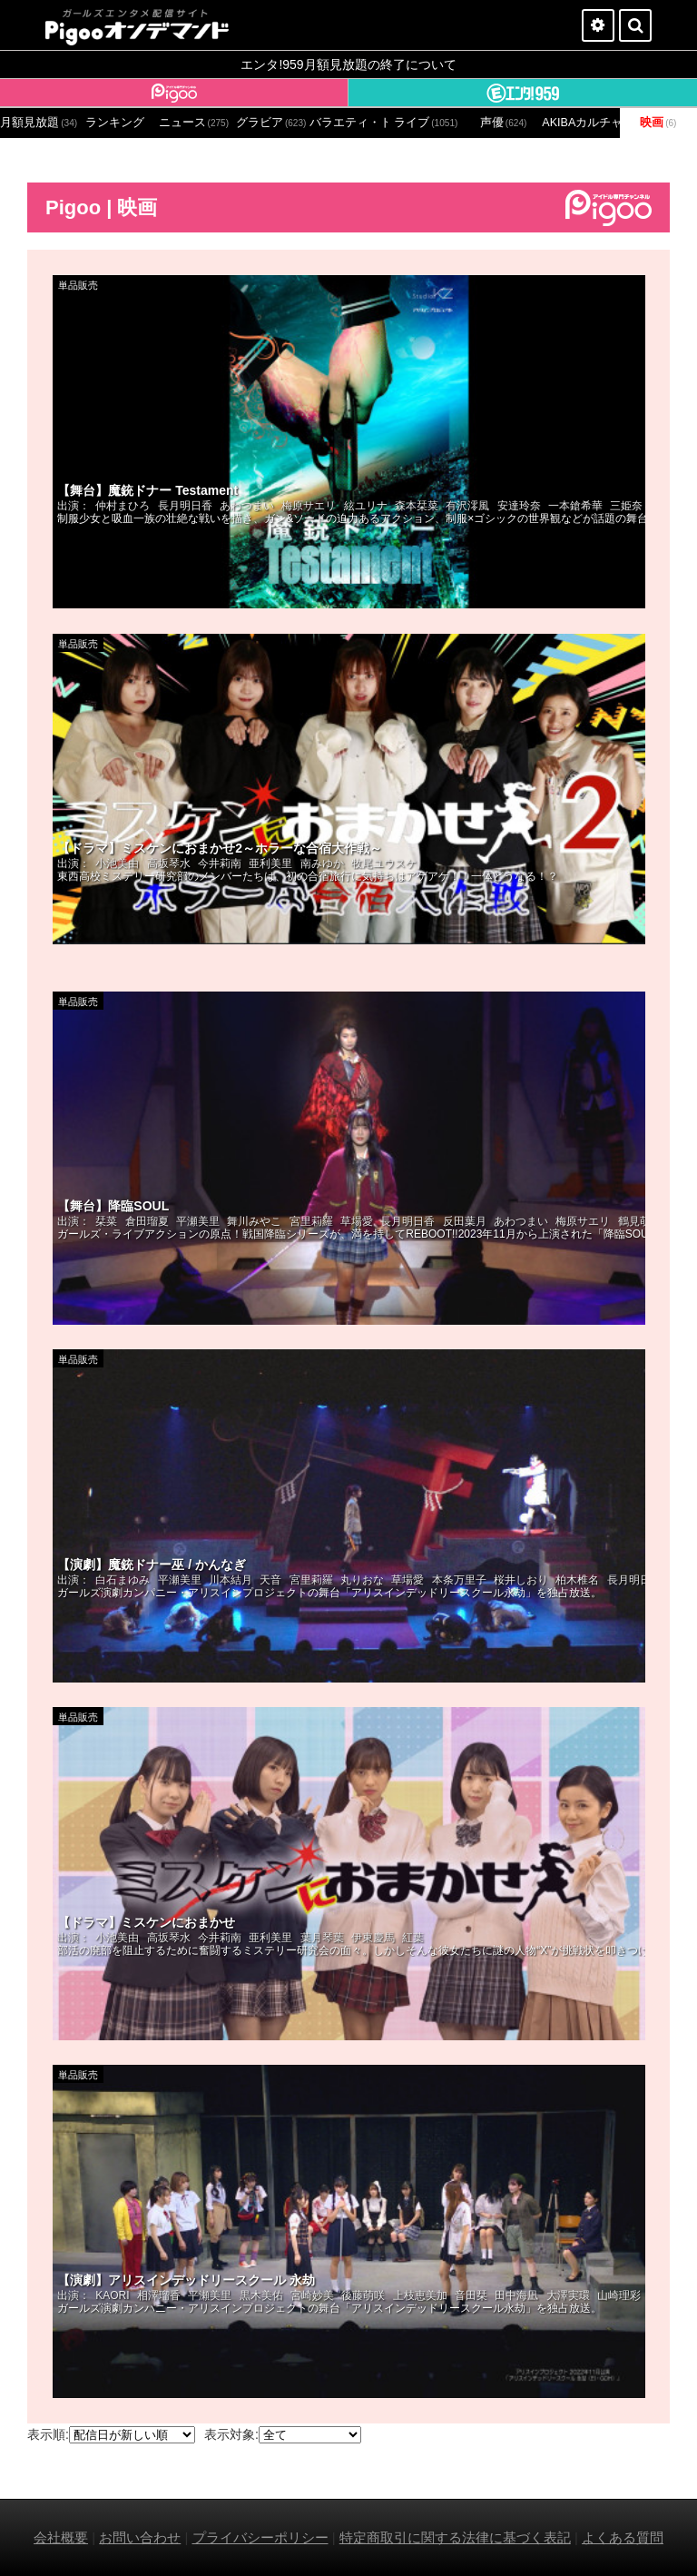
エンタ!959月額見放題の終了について (348, 64)
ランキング (114, 122)
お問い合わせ (140, 2537)
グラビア (271, 122)
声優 (503, 122)
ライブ (425, 122)
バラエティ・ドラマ (348, 122)
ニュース (194, 122)
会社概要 (61, 2537)
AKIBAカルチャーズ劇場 (580, 122)
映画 (658, 122)
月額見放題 (38, 122)
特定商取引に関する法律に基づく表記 (455, 2537)
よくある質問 (622, 2537)
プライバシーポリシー (260, 2537)
